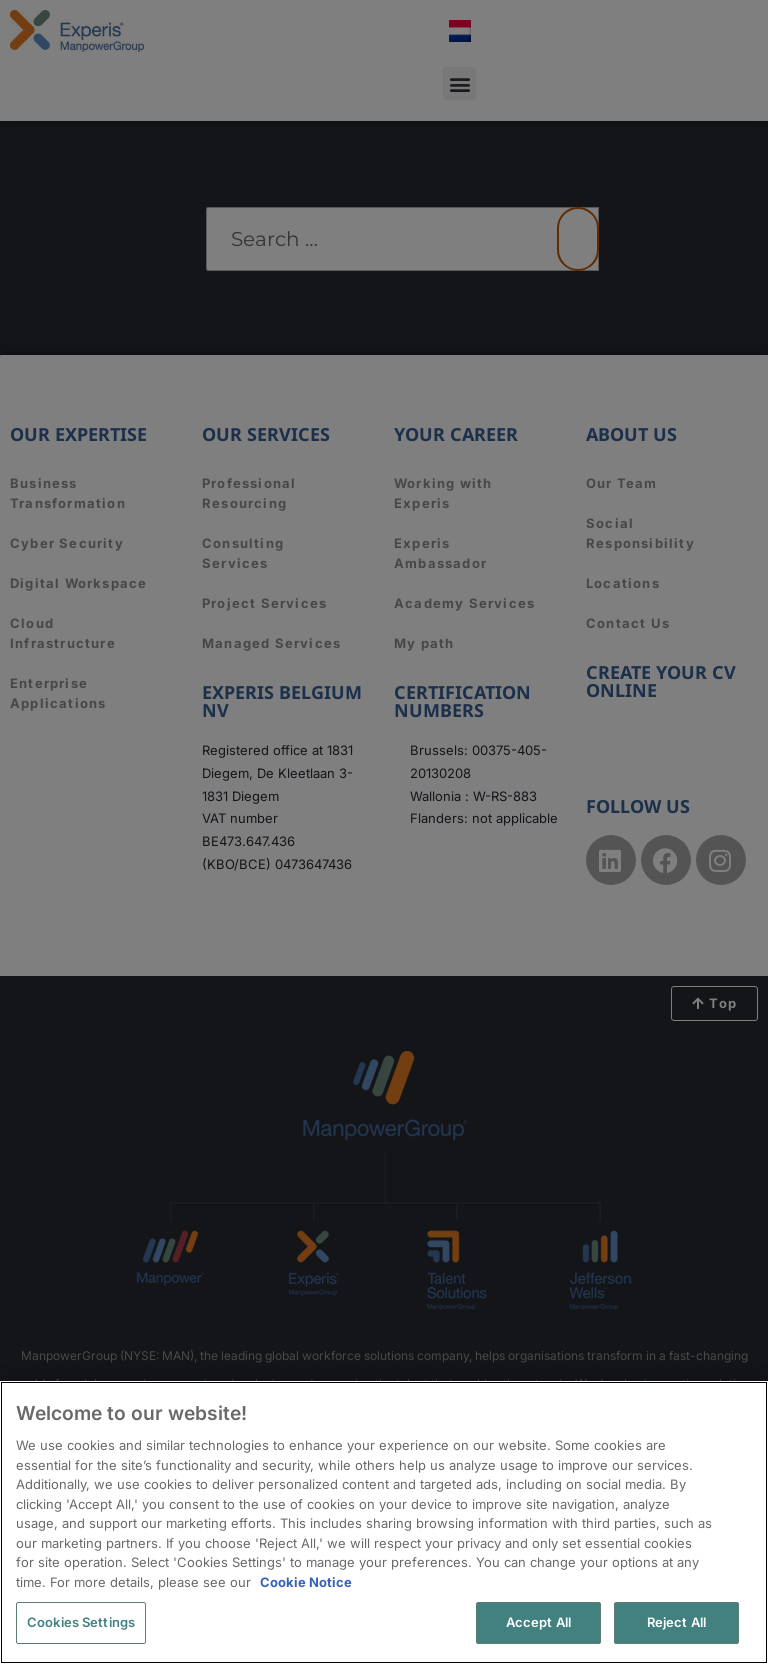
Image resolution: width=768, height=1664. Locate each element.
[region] (384, 1522)
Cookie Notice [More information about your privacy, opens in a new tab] (306, 1582)
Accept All (538, 1622)
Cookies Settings (81, 1622)
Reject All (676, 1622)
